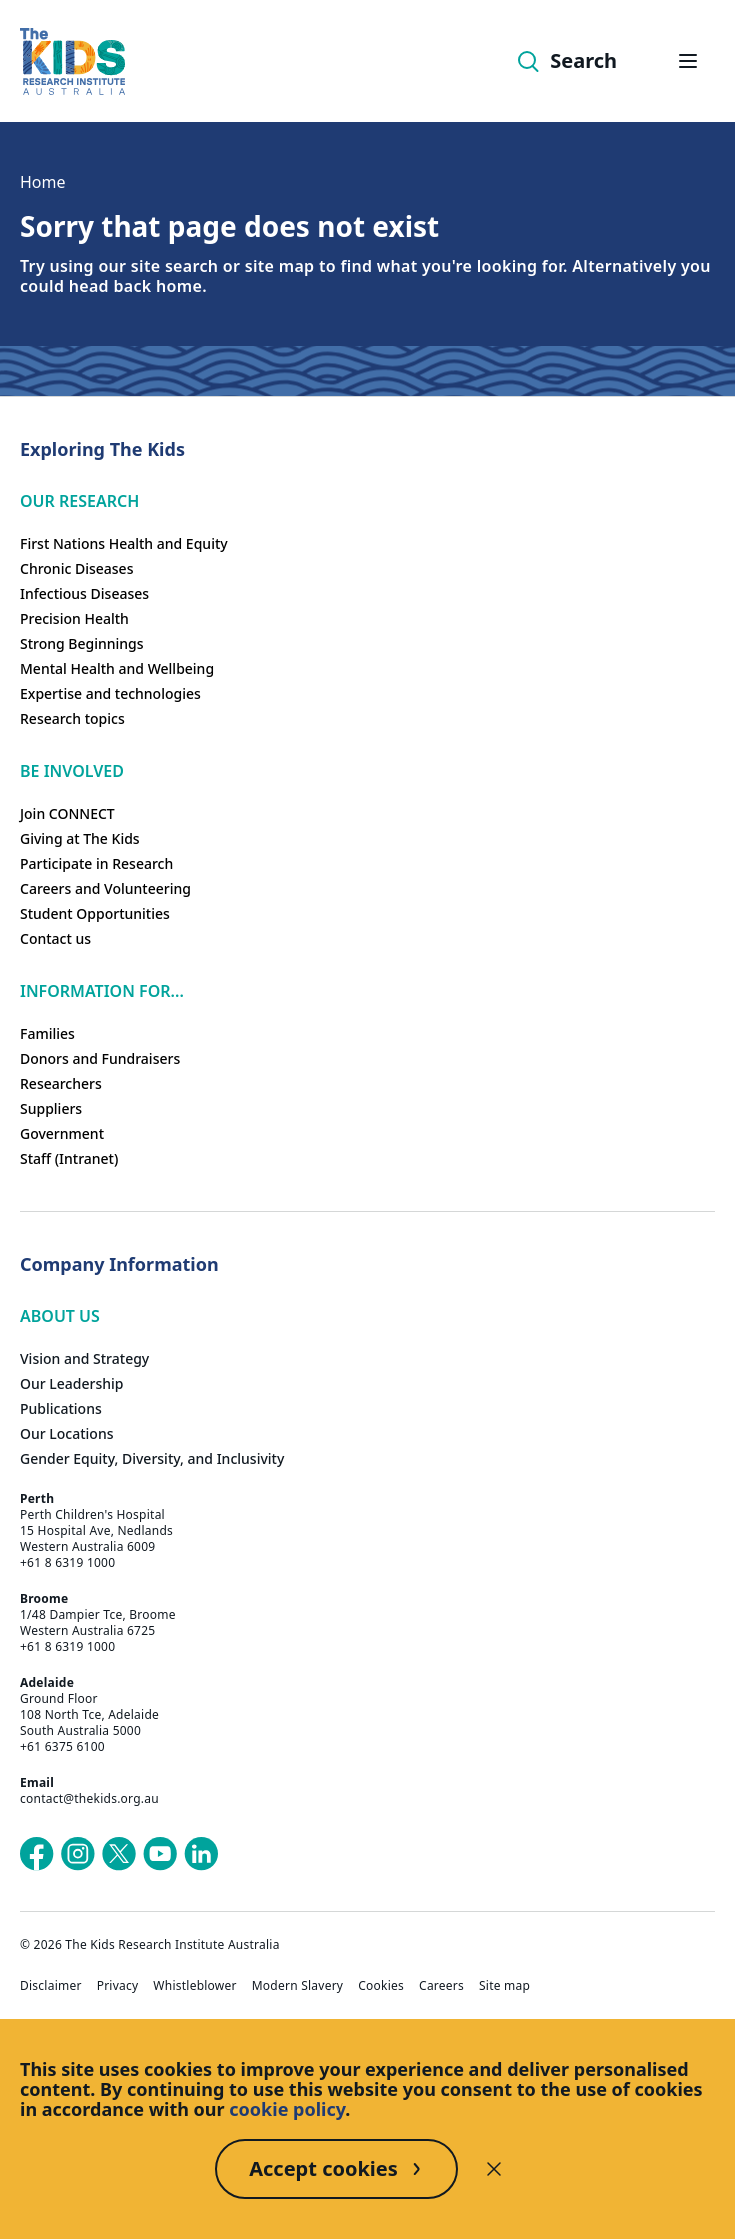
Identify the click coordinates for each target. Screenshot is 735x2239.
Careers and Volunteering (105, 888)
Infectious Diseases (84, 593)
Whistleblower (194, 1986)
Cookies (381, 1986)
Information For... (102, 991)
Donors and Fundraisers (100, 1058)
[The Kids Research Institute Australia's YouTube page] (160, 1854)
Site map (504, 1986)
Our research (79, 501)
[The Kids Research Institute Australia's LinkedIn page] (201, 1854)
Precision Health (74, 618)
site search (174, 266)
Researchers (61, 1083)
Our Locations (67, 1433)
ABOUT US (60, 1316)
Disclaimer (51, 1986)
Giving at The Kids (80, 838)
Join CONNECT (67, 813)
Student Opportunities (95, 913)
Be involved (72, 771)
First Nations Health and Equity (124, 543)
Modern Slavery (298, 1986)
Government (62, 1133)
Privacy (118, 1986)
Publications (61, 1408)
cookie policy (287, 2109)
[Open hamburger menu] (688, 61)
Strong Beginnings (82, 643)
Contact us (55, 938)
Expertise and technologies (110, 693)
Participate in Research (96, 863)
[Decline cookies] (494, 2169)
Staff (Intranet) (69, 1158)
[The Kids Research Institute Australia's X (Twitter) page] (119, 1854)
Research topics (72, 718)
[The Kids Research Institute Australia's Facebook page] (37, 1854)
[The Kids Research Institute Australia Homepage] (72, 61)
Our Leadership (72, 1383)
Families (47, 1033)
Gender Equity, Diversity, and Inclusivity (152, 1458)
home (179, 286)
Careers (441, 1986)
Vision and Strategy (84, 1358)
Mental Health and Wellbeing (117, 668)
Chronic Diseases (76, 568)
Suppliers (51, 1108)
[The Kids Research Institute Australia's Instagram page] (78, 1854)
